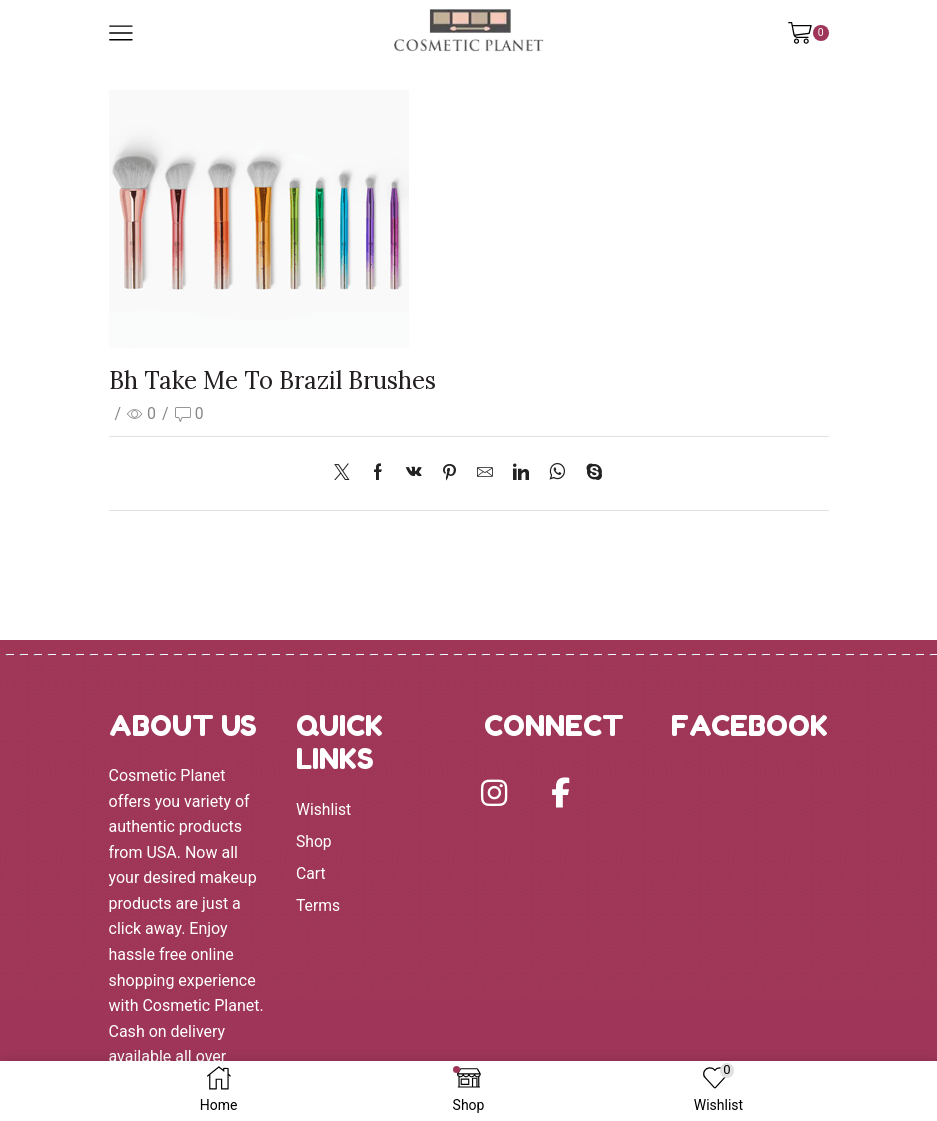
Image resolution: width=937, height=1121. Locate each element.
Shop (314, 841)
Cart (311, 874)
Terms (318, 906)
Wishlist (324, 809)
